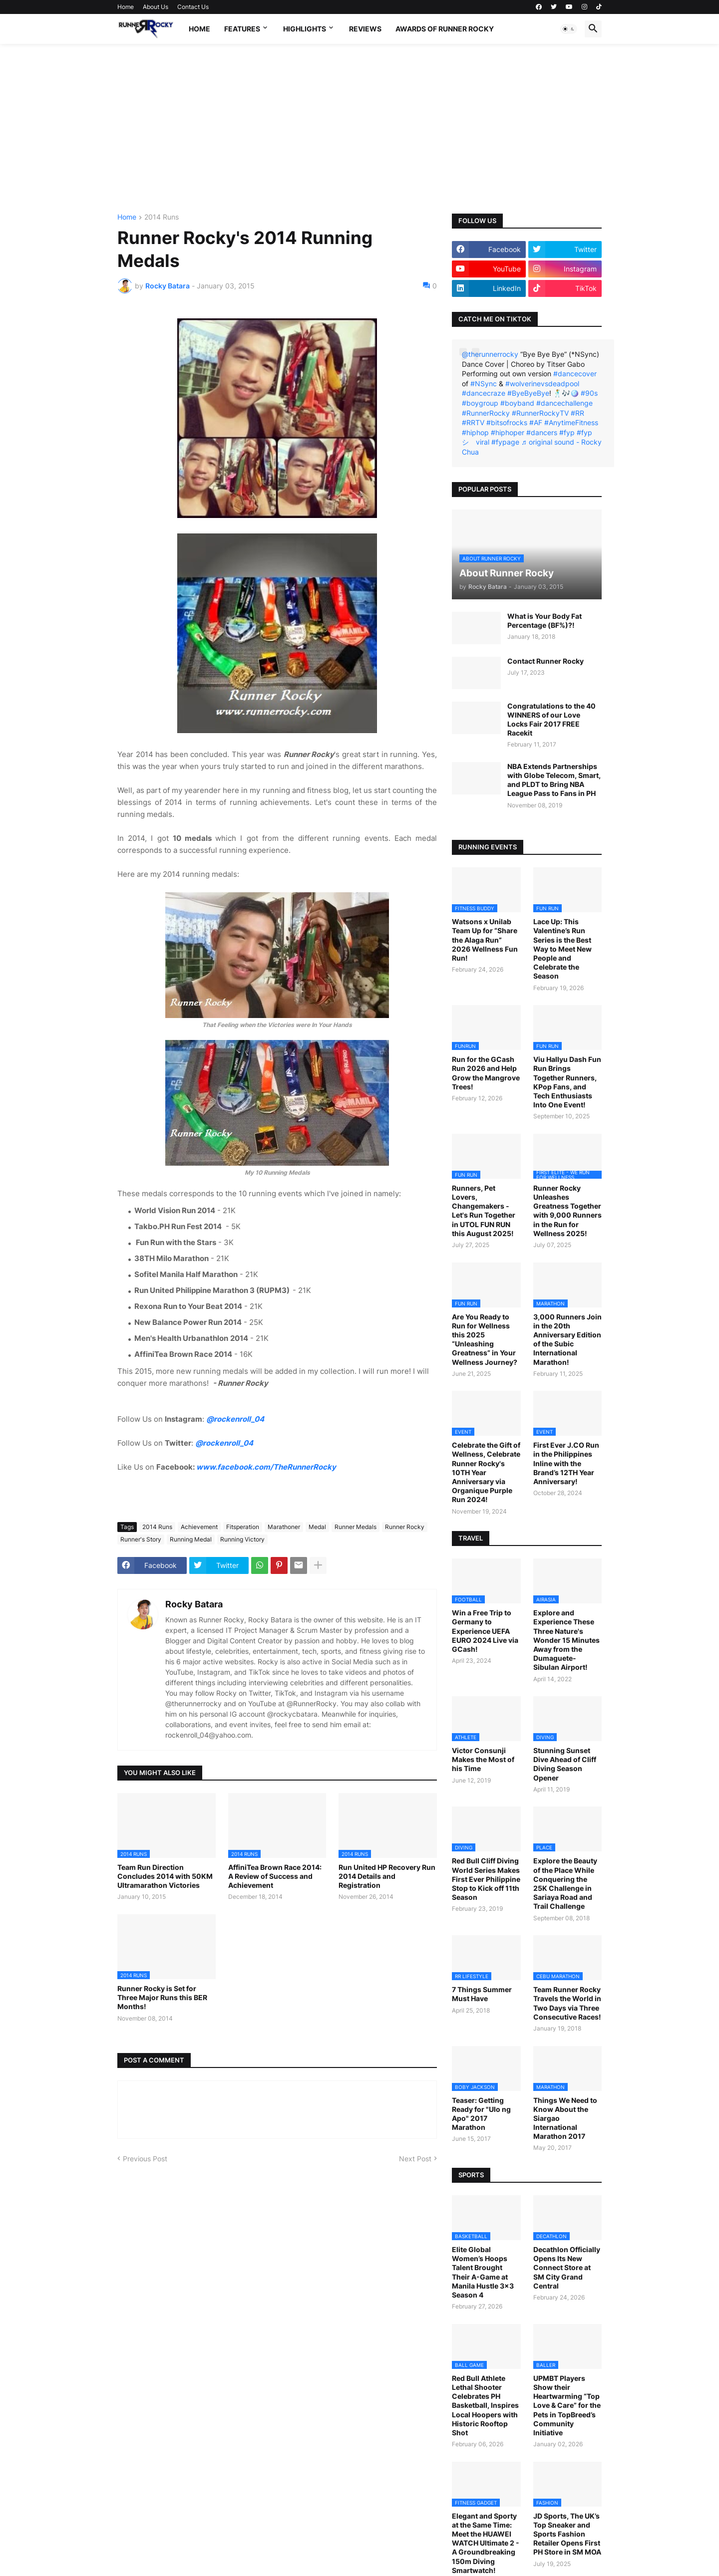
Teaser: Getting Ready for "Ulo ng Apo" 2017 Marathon (481, 2114)
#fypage (505, 442)
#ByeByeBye (528, 393)
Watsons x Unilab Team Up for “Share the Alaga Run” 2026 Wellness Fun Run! (485, 939)
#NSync (483, 383)
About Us (155, 6)
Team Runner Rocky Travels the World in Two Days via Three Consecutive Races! (567, 2003)
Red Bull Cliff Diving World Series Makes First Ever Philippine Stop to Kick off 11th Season (486, 1878)
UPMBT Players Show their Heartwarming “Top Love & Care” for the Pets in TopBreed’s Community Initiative (567, 2405)
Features (242, 28)
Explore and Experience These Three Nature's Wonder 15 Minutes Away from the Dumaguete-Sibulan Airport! (566, 1639)
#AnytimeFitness (571, 422)
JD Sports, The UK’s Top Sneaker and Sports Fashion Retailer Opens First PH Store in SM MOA (567, 2534)
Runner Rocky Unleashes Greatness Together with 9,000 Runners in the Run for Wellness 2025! (567, 1211)
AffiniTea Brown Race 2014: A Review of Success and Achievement (275, 1876)
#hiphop (475, 432)
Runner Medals (355, 1527)
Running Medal (191, 1539)
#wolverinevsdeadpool (542, 383)
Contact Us (193, 6)
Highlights (304, 28)
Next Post (415, 2158)
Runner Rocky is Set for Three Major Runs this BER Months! (162, 1997)
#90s (589, 393)
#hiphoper (507, 432)
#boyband (517, 403)
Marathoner (284, 1527)
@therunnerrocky (490, 354)
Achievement (199, 1527)
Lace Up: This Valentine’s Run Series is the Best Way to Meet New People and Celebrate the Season (562, 948)
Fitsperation (242, 1527)
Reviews (365, 28)
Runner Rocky (404, 1527)
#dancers (541, 432)
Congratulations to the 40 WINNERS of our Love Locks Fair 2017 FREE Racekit (551, 720)
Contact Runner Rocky (545, 661)
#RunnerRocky (486, 413)
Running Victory (242, 1539)
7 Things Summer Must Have (482, 1994)
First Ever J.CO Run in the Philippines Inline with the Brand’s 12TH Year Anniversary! (566, 1463)
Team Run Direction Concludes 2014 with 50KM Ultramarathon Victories (165, 1876)
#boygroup (480, 403)
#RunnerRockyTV (540, 413)
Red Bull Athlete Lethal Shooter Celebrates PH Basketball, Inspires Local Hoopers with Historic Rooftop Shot (485, 2405)
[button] (568, 29)
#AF (535, 422)
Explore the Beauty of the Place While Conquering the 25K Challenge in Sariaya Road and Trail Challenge (565, 1883)
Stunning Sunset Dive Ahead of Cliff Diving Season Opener (564, 1764)
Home (125, 6)
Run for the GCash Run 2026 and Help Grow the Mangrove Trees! (486, 1073)
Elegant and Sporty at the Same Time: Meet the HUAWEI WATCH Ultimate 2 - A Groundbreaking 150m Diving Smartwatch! (485, 2543)
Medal (317, 1527)
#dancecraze (483, 393)
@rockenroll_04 (235, 1419)
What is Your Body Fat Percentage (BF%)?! (544, 620)
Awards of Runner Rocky (444, 28)
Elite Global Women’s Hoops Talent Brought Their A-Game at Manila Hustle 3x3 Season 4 (483, 2272)
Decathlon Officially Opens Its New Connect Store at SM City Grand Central (566, 2267)
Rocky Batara (194, 1604)
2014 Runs (161, 217)
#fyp (567, 432)
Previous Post (145, 2158)
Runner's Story (140, 1539)
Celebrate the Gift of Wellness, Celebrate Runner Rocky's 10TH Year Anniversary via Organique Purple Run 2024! (486, 1472)
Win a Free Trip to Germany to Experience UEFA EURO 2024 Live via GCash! (485, 1630)
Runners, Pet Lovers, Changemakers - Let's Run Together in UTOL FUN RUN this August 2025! (483, 1211)
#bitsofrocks (506, 422)
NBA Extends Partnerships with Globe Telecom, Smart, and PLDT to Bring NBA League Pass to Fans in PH (554, 780)
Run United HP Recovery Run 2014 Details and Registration (387, 1876)
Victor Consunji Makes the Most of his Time (483, 1759)
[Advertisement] (359, 129)
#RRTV (473, 422)
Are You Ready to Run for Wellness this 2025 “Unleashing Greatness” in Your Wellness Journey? (484, 1339)
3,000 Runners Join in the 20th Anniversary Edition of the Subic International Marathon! (567, 1339)
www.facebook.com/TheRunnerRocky (266, 1467)
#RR (577, 413)
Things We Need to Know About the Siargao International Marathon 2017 (565, 2118)
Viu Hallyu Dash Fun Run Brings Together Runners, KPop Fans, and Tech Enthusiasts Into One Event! (567, 1082)
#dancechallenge (564, 403)
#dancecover (575, 373)
